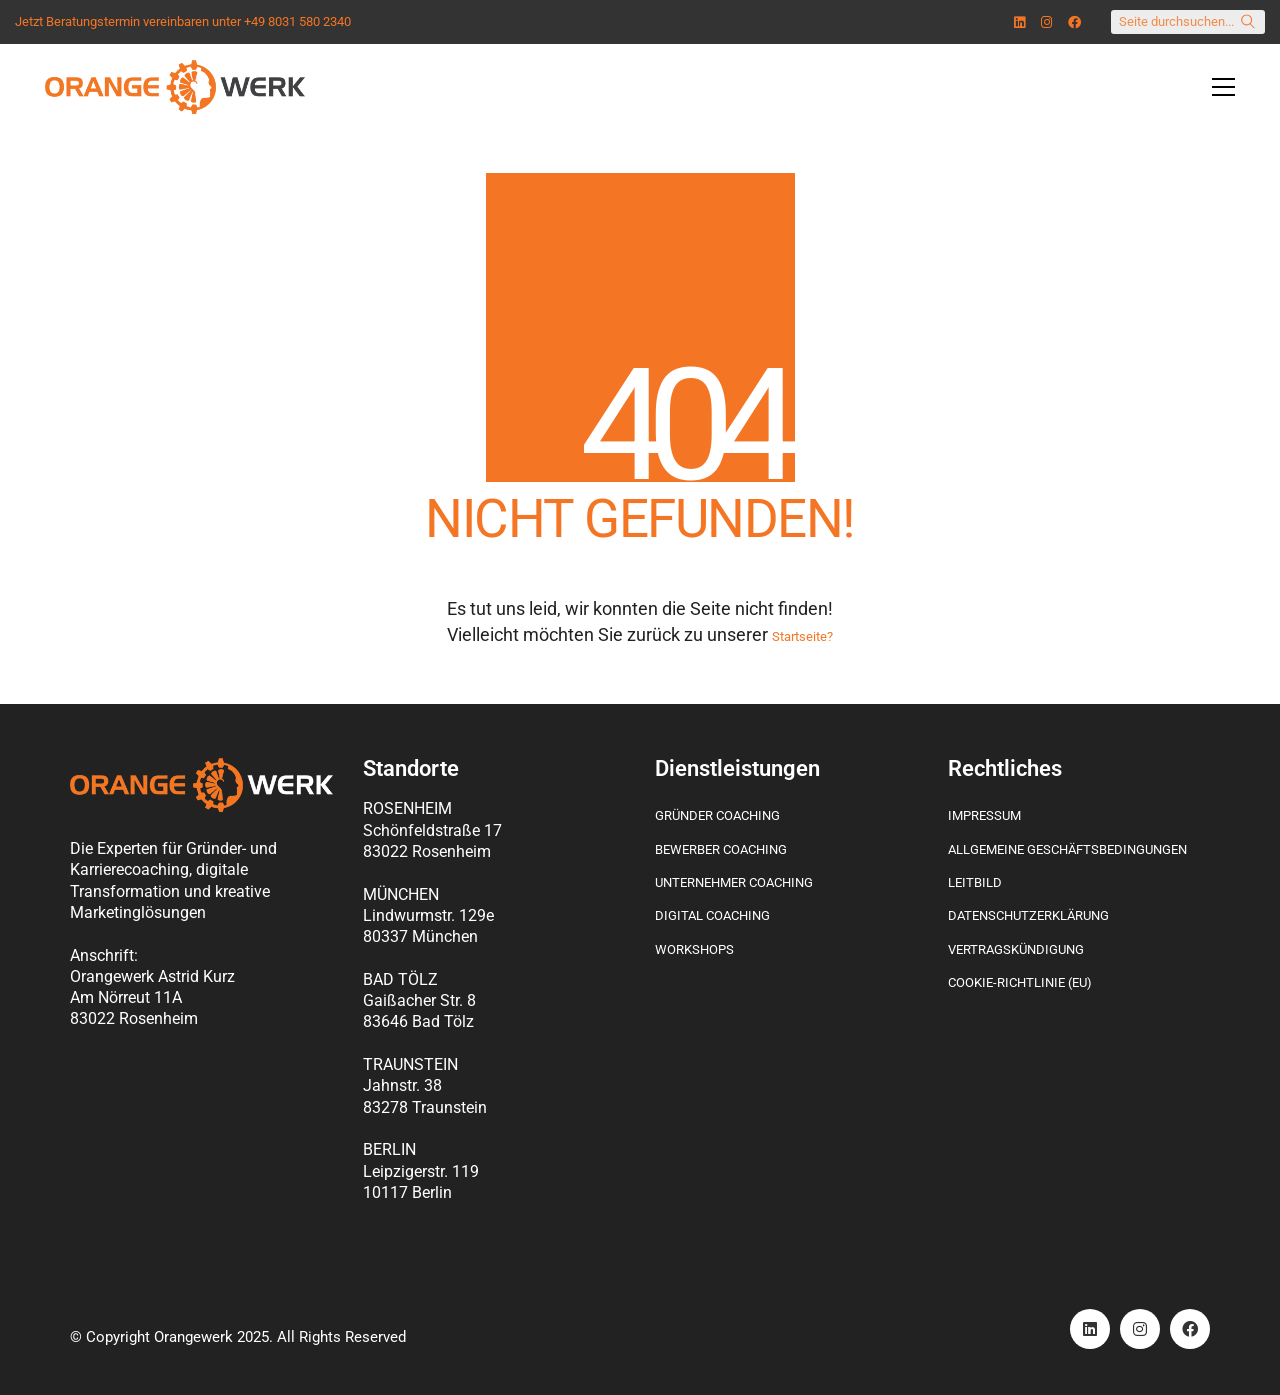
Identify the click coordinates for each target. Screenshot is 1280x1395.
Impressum (984, 815)
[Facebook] (1190, 1329)
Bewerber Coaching (721, 849)
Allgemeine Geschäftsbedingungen (1067, 849)
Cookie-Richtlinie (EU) (1020, 982)
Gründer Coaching (717, 815)
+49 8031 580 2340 (297, 22)
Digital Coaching (712, 915)
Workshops (694, 949)
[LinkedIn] (1090, 1329)
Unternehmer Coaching (734, 882)
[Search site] (1248, 23)
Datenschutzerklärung (1028, 915)
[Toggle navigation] (1223, 87)
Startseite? (802, 636)
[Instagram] (1140, 1329)
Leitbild (975, 882)
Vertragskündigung (1016, 949)
